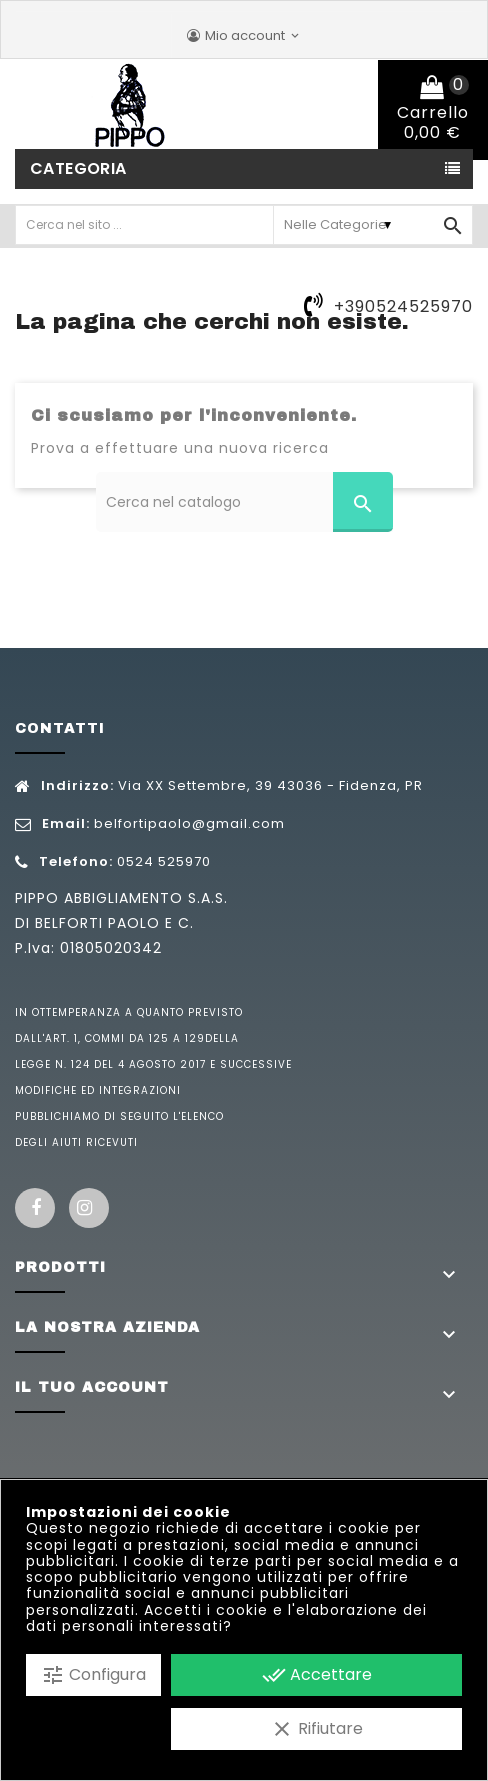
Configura (93, 1675)
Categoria (78, 168)
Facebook (35, 1208)
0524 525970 (164, 861)
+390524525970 (403, 306)
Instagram (89, 1208)
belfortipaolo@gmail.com (189, 823)
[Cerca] (244, 502)
